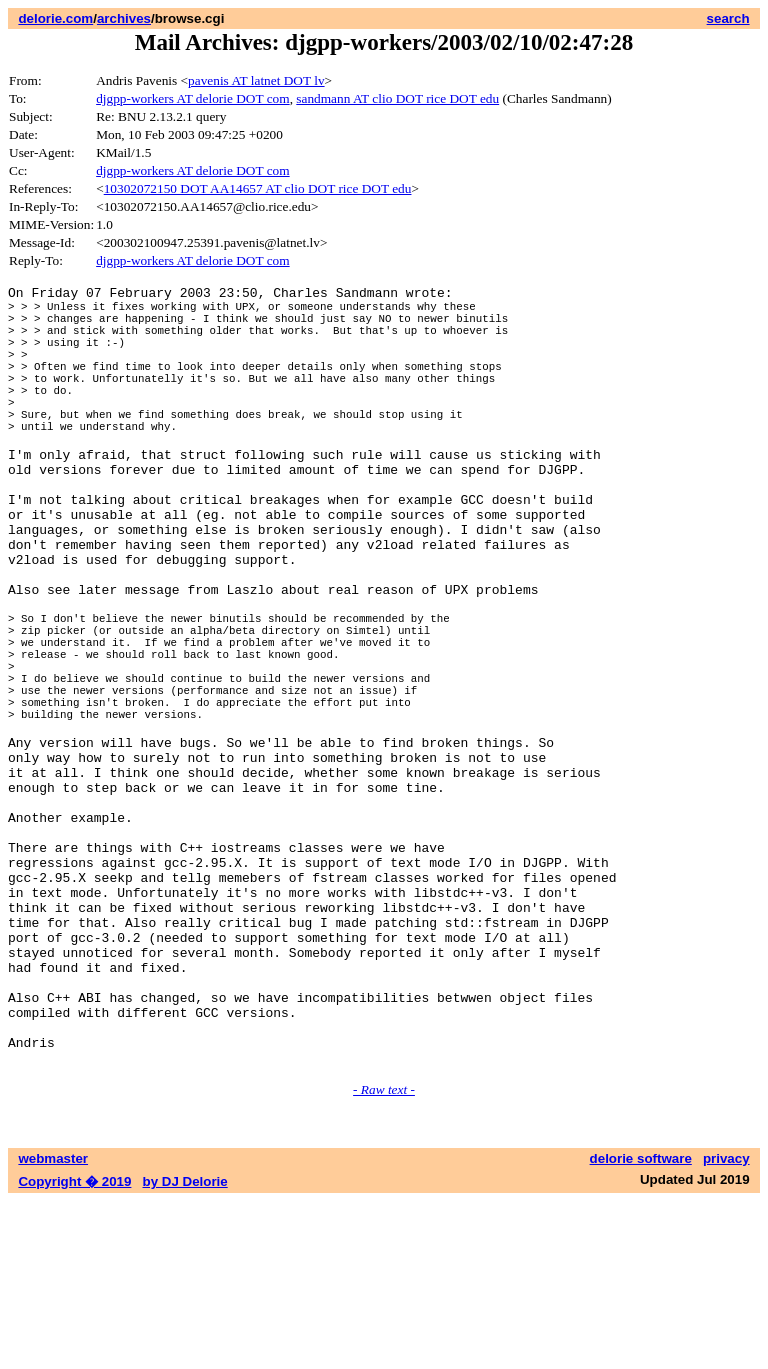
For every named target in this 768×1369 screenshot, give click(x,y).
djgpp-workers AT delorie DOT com (192, 98)
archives (124, 18)
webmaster (53, 1326)
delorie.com (55, 18)
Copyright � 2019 (74, 1349)
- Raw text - (384, 1257)
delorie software (641, 1326)
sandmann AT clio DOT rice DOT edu (397, 98)
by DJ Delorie (185, 1349)
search (728, 18)
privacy (726, 1326)
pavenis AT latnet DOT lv (256, 80)
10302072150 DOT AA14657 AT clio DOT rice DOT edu (258, 188)
